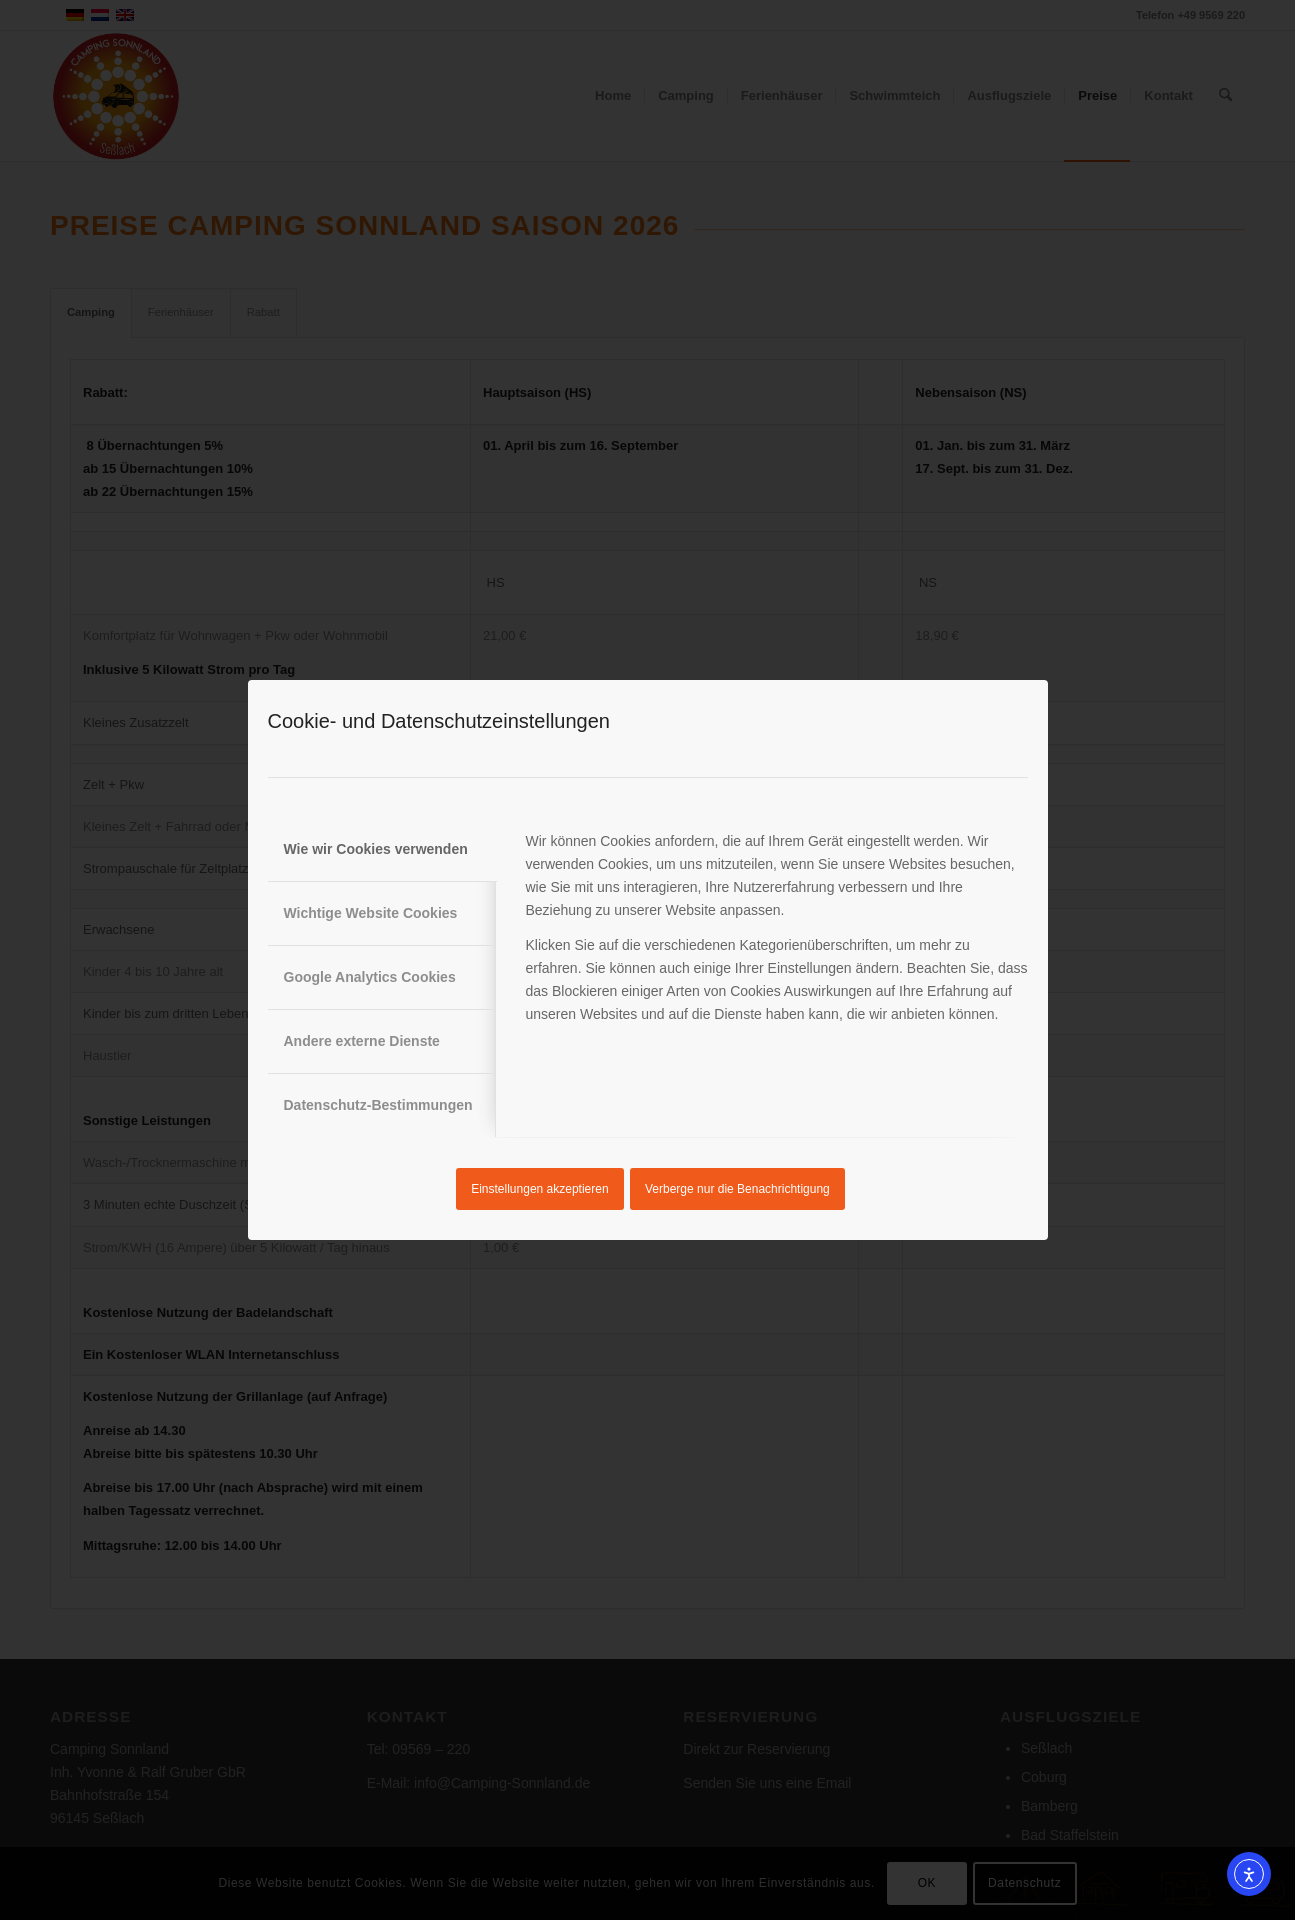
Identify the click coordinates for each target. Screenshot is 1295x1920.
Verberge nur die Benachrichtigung (737, 1189)
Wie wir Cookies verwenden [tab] (376, 849)
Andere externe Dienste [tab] (362, 1041)
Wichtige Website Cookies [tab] (371, 913)
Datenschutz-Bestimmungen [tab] (378, 1105)
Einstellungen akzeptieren (539, 1189)
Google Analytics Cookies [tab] (370, 977)
